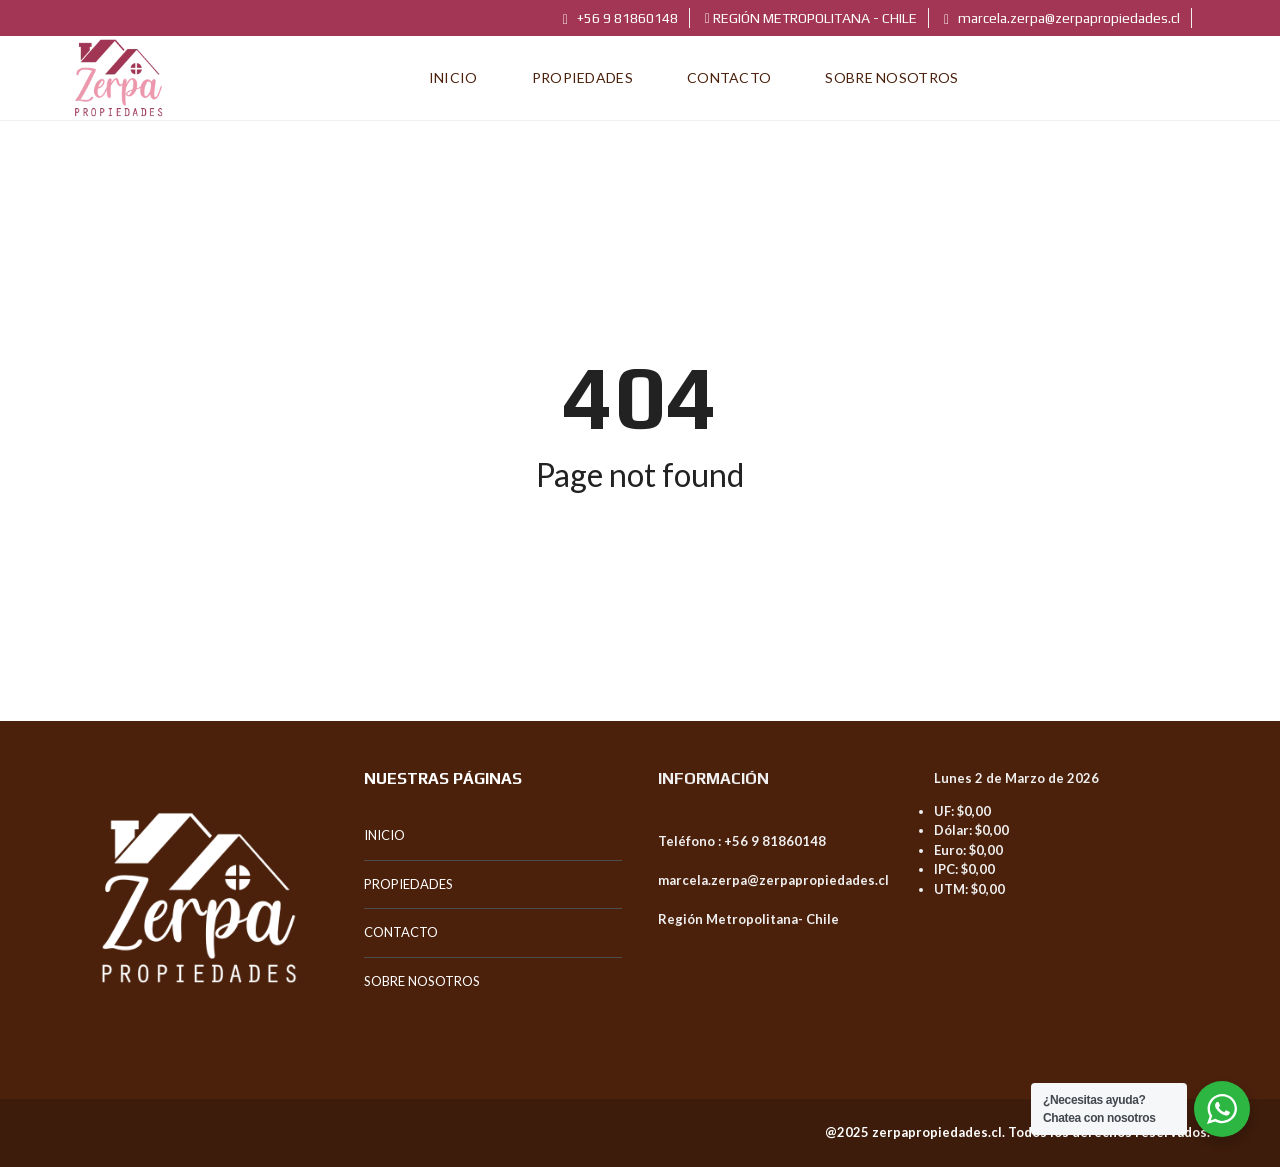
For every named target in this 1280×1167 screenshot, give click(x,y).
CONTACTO (401, 932)
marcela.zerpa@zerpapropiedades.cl (1062, 18)
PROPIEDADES (408, 884)
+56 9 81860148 (620, 18)
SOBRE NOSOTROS (422, 981)
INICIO (384, 835)
